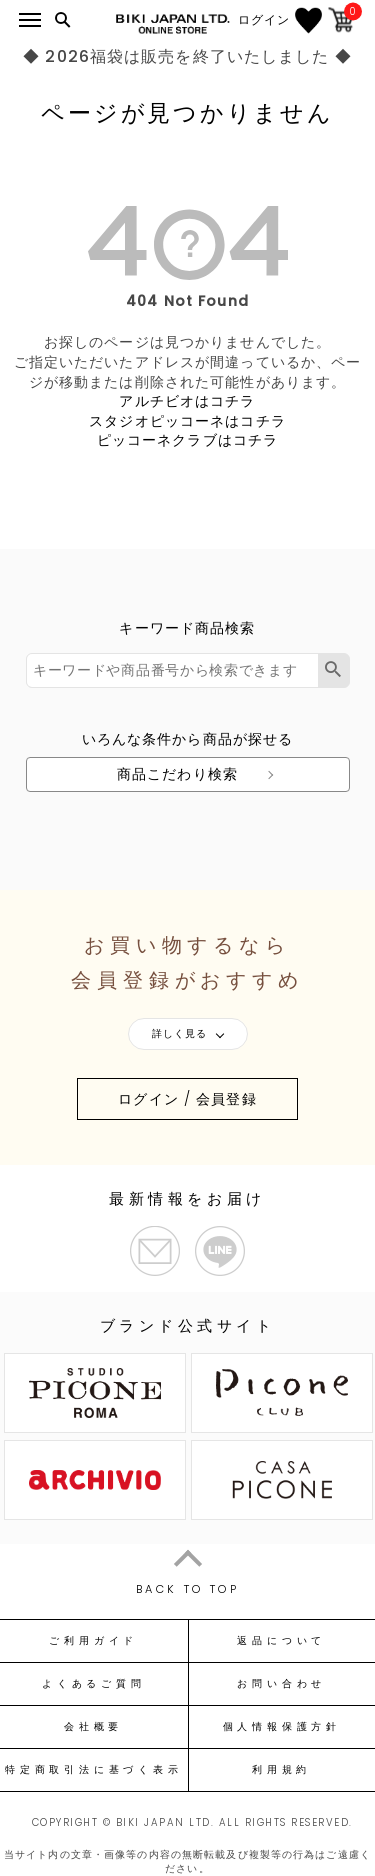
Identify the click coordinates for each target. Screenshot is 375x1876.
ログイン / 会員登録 (187, 1099)
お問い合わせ (281, 1684)
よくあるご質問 (93, 1684)
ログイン (264, 20)
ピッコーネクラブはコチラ (187, 440)
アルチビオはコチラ (187, 401)
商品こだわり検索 (177, 774)
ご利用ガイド (93, 1641)
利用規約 (281, 1770)
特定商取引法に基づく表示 (93, 1770)
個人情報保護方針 (282, 1727)
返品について (281, 1641)
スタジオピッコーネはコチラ (187, 421)
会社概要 (93, 1727)
